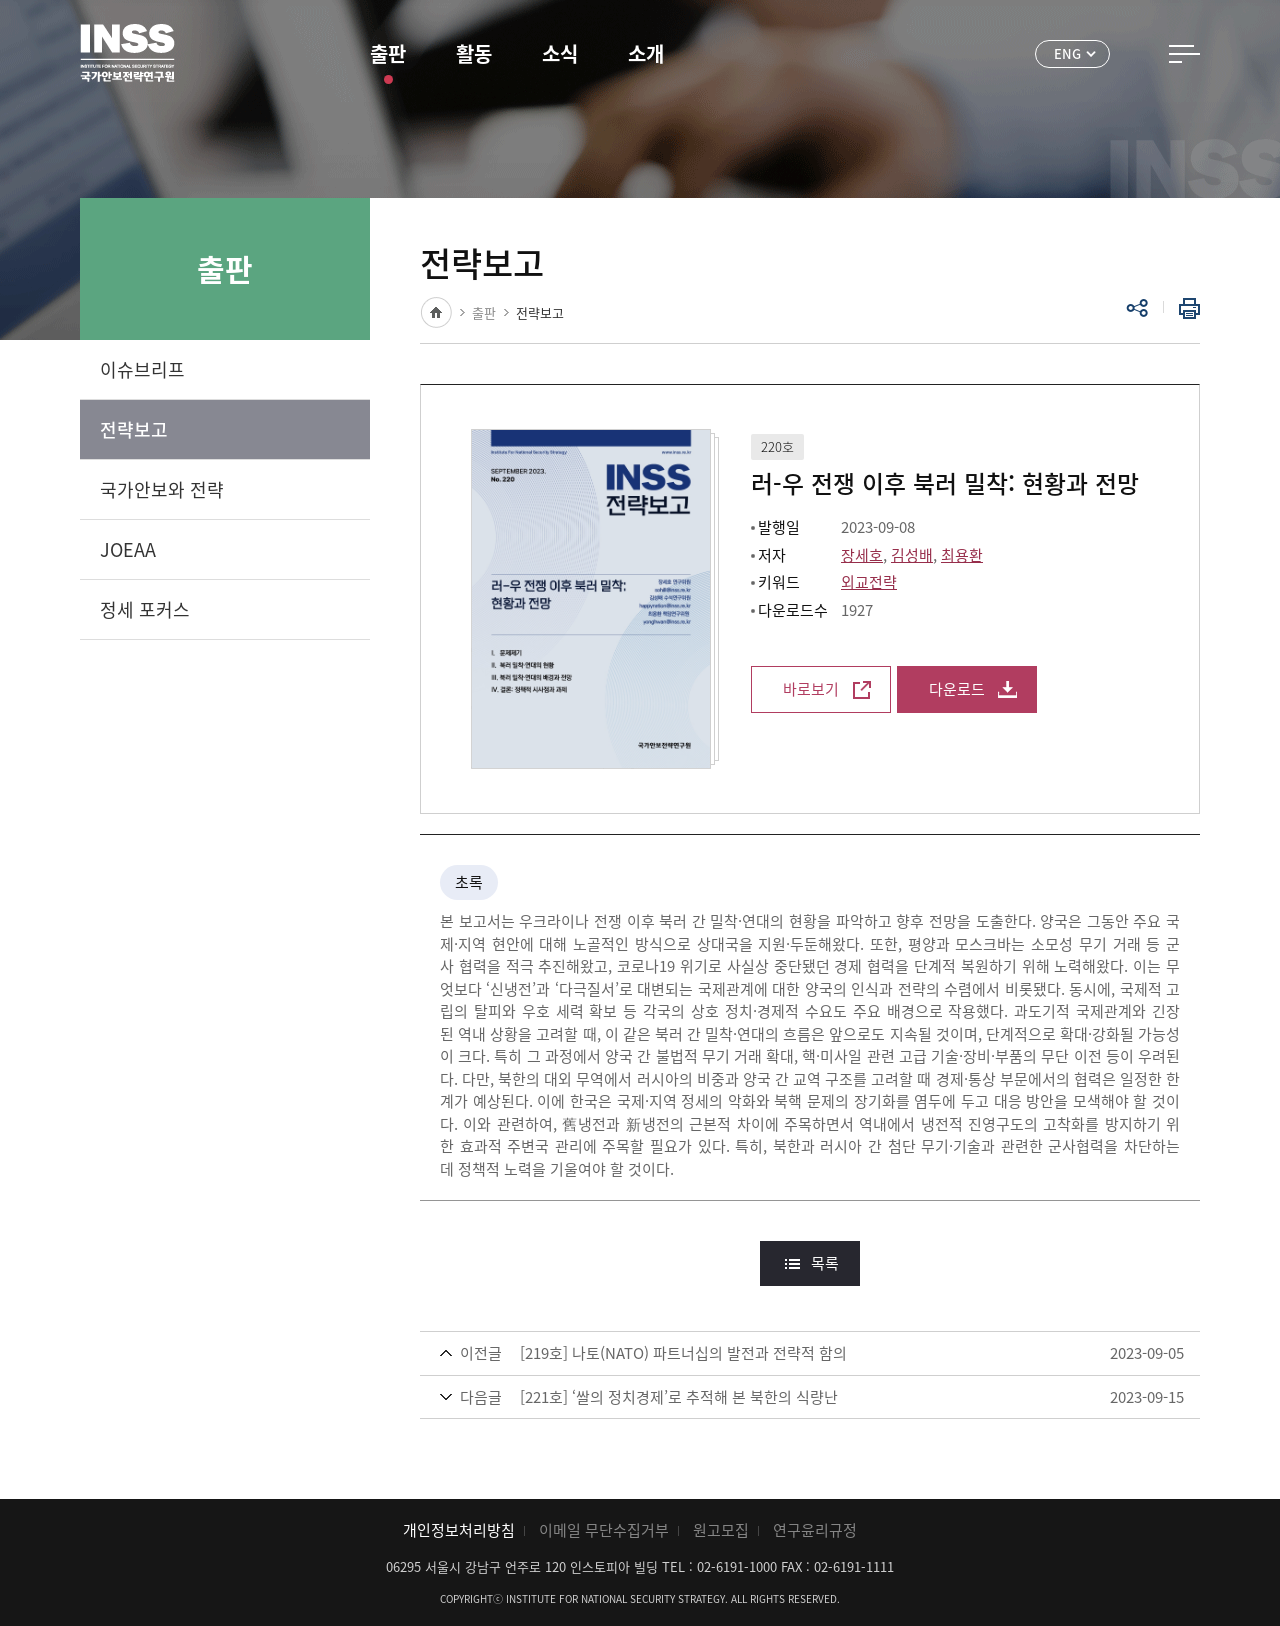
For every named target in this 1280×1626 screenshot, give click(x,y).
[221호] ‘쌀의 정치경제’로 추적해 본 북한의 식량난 (679, 1397)
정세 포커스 (145, 609)
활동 (474, 53)
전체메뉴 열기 (1184, 54)
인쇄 (1185, 308)
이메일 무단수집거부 (604, 1530)
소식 (560, 53)
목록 (825, 1263)
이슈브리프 (142, 369)
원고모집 (721, 1530)
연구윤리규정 (815, 1530)
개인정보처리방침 (459, 1530)
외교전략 (869, 582)
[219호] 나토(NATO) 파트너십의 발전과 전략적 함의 (683, 1353)
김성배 (912, 555)
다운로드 (957, 689)
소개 (646, 53)
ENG (1067, 53)
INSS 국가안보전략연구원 (127, 53)
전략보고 (134, 429)
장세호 (862, 555)
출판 (388, 53)
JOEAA (128, 549)
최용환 (962, 555)
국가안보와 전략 (162, 489)
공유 (1137, 308)
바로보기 (811, 689)
